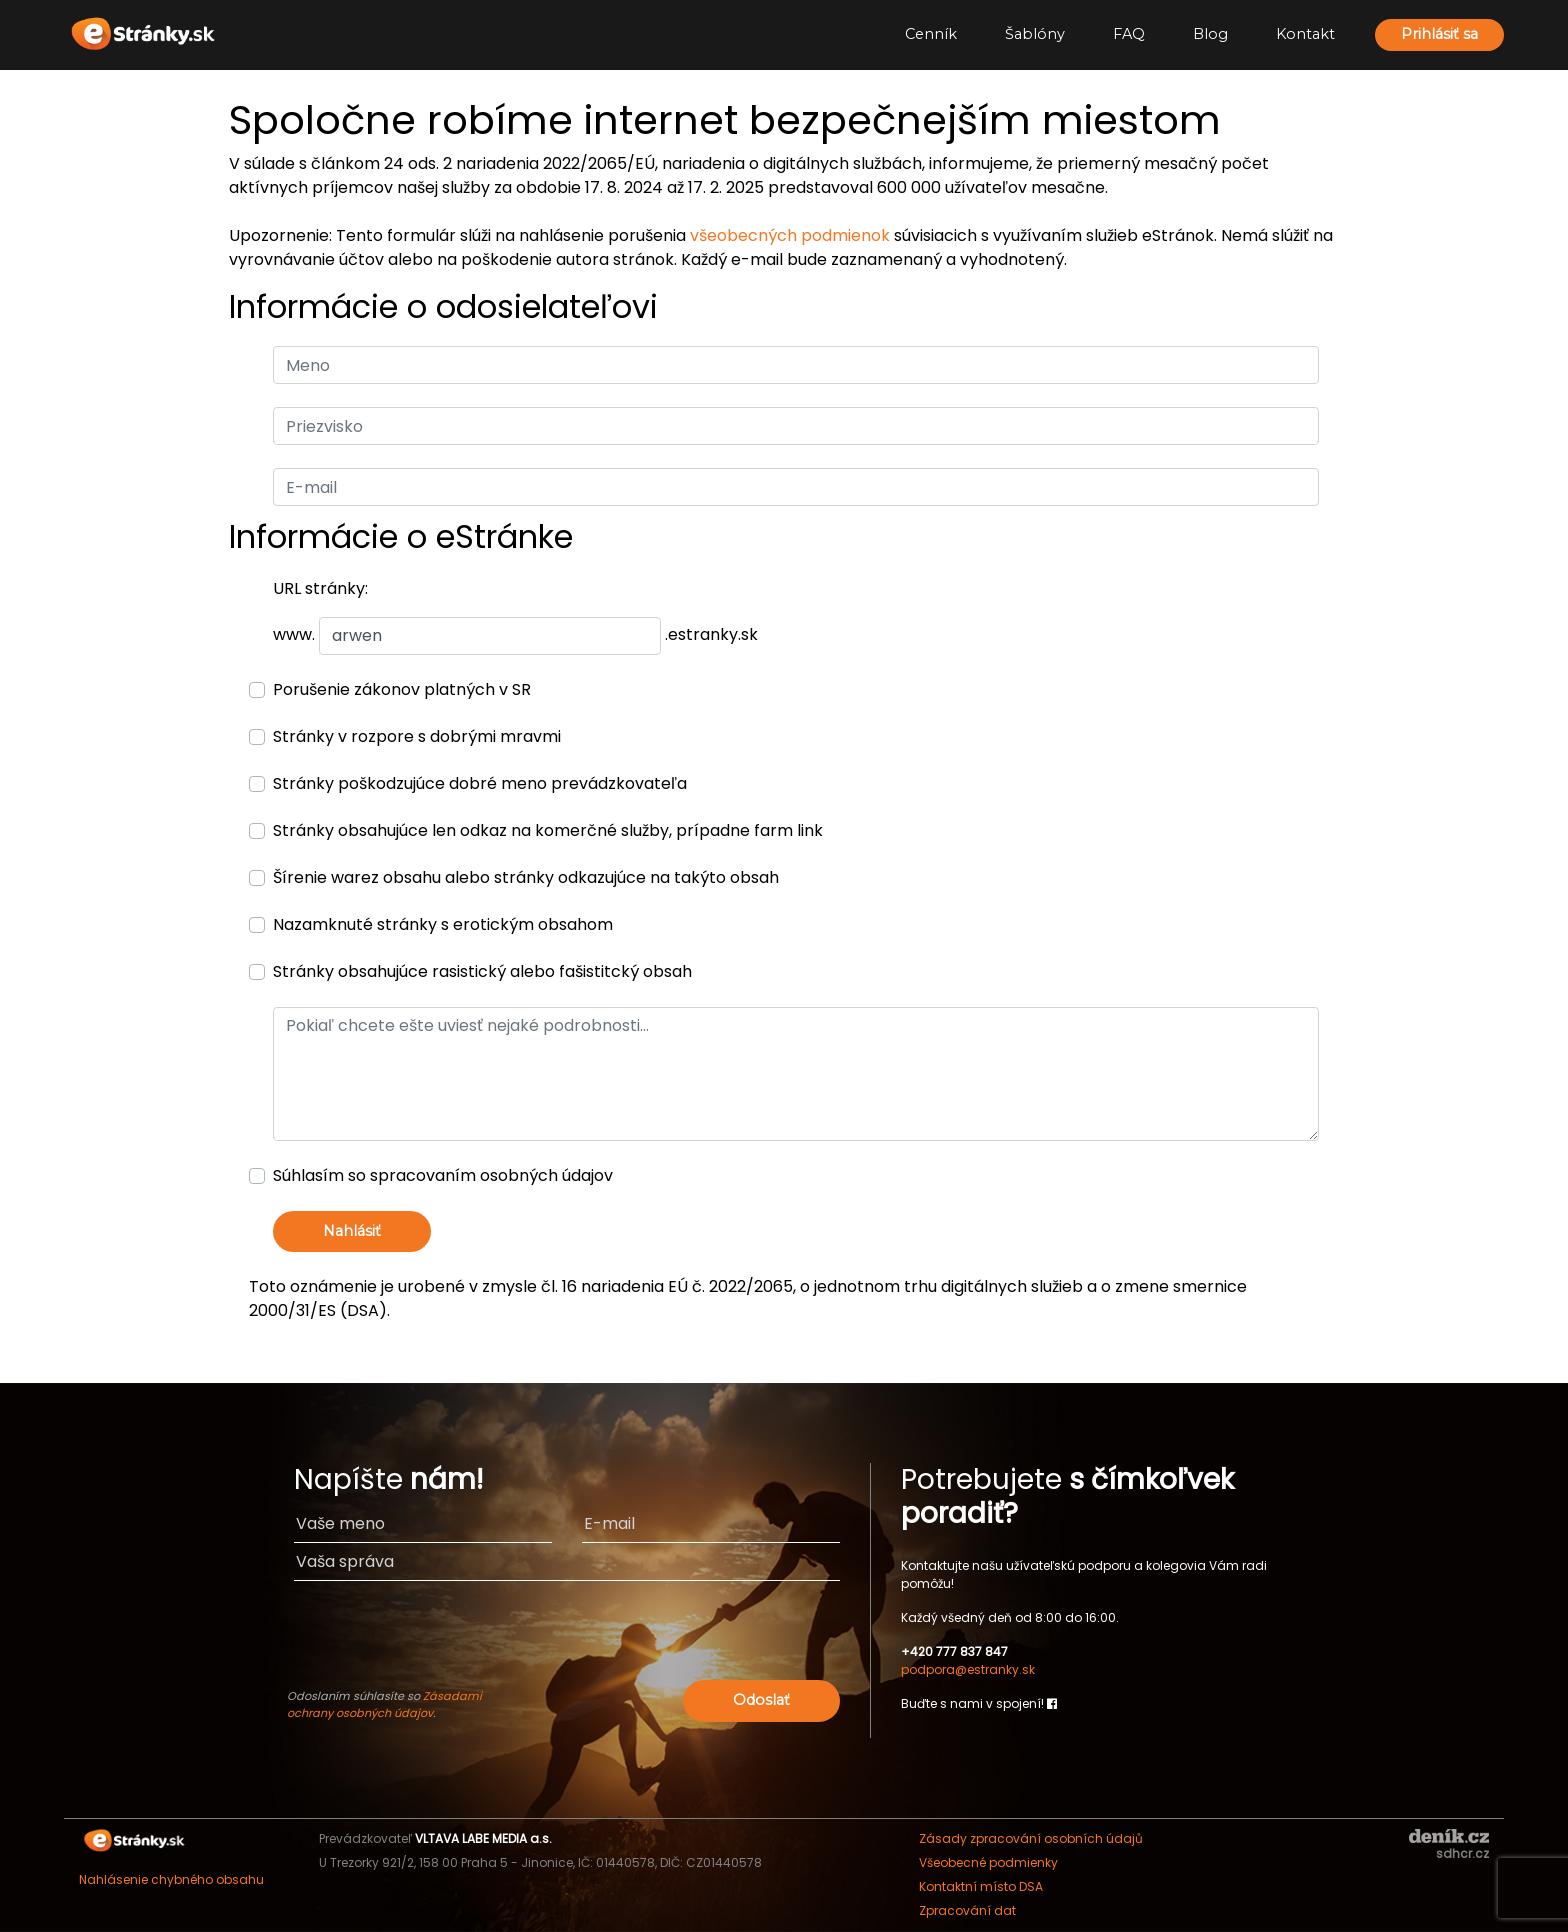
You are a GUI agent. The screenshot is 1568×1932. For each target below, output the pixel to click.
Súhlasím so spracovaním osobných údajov (443, 1175)
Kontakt (1305, 34)
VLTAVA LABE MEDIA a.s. (483, 1838)
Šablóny (1035, 34)
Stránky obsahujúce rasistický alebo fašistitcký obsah (482, 971)
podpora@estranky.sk (968, 1669)
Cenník (931, 34)
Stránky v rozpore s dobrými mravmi (417, 736)
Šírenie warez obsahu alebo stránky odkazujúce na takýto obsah (526, 877)
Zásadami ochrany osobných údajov (384, 1704)
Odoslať (761, 1700)
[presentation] (687, 1636)
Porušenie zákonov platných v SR (402, 689)
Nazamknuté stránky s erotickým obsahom (443, 924)
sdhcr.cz (1462, 1853)
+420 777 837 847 (954, 1651)
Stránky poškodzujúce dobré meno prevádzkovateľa (480, 783)
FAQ (1129, 34)
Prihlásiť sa (1439, 34)
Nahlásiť (352, 1231)
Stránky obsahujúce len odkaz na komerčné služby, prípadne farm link (548, 830)
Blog (1210, 34)
